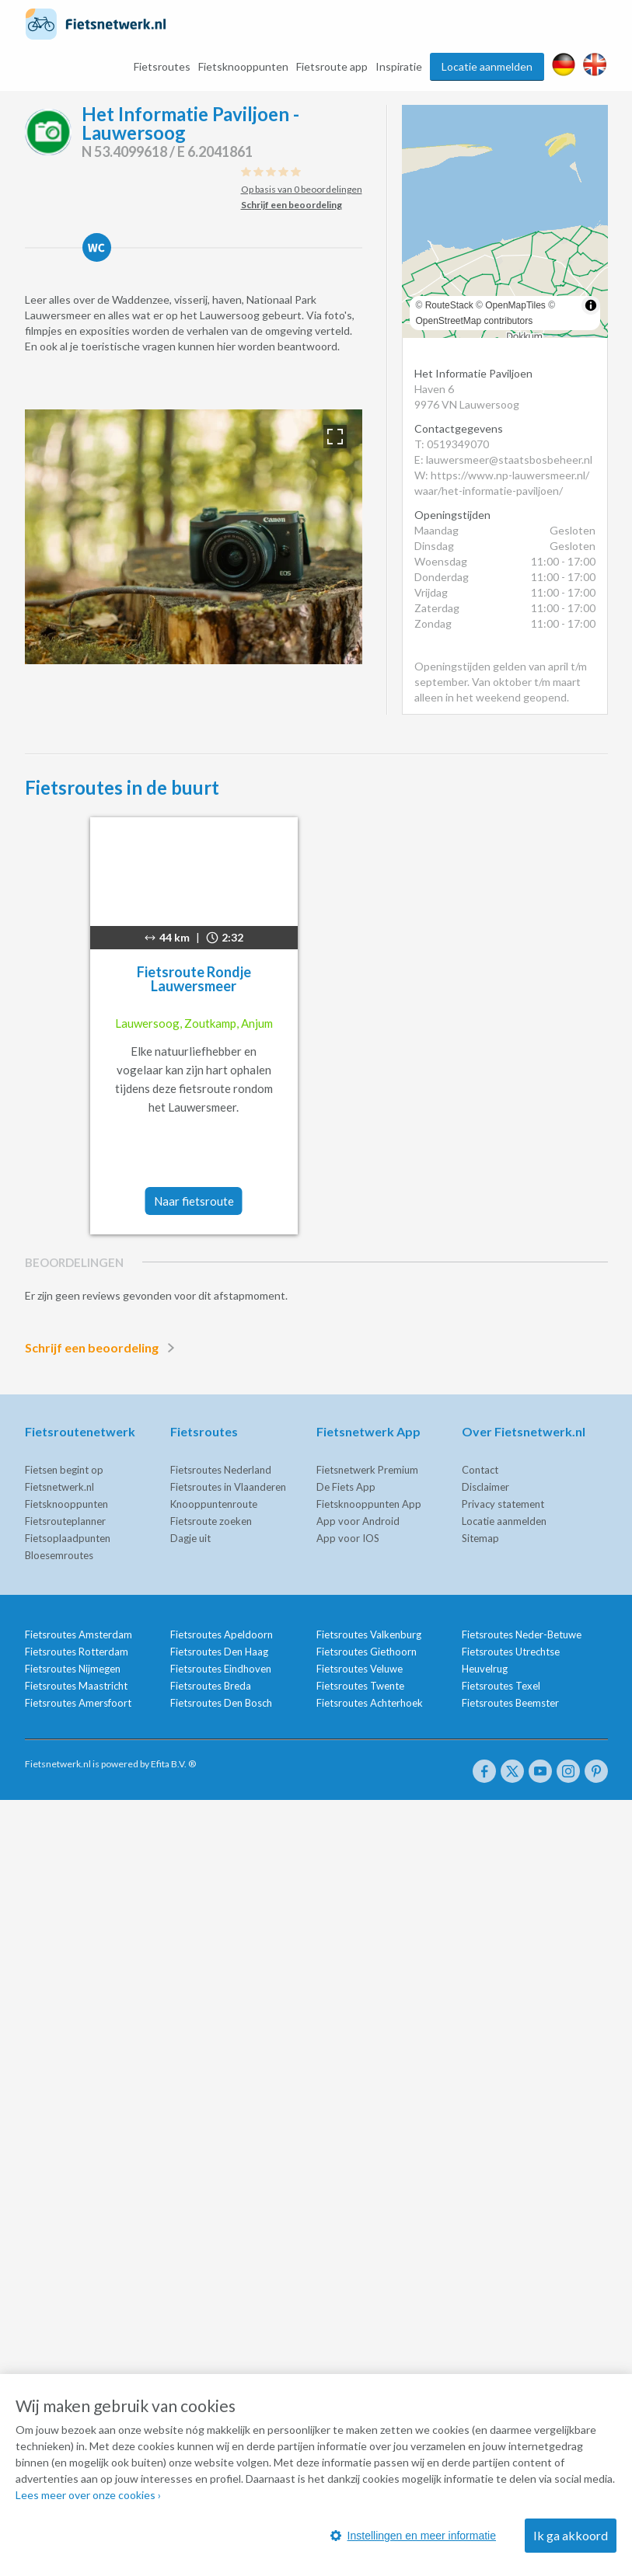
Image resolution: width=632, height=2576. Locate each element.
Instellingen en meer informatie (413, 2535)
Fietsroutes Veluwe (359, 1668)
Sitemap (480, 1538)
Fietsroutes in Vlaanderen (228, 1487)
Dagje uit (190, 1538)
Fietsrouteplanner (65, 1521)
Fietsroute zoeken (211, 1521)
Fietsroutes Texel (501, 1686)
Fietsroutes (162, 66)
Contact (480, 1470)
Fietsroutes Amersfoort (78, 1703)
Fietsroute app (332, 66)
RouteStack (449, 305)
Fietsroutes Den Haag (219, 1651)
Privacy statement (503, 1504)
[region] (505, 221)
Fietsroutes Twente (360, 1686)
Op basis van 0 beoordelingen (301, 189)
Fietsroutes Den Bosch (221, 1703)
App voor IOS (347, 1538)
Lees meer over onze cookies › (88, 2494)
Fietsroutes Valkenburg (368, 1634)
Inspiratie (398, 66)
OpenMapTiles (515, 305)
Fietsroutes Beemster (510, 1703)
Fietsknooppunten (243, 66)
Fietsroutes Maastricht (76, 1686)
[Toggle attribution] (590, 305)
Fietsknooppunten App (368, 1504)
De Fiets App (345, 1487)
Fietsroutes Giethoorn (366, 1651)
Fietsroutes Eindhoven (220, 1668)
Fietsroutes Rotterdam (76, 1651)
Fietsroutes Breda (210, 1686)
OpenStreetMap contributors (474, 320)
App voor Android (358, 1521)
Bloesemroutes (59, 1555)
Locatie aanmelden (487, 66)
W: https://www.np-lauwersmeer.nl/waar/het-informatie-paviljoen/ (501, 482)
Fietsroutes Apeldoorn (221, 1634)
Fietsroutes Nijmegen (72, 1668)
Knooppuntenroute (213, 1504)
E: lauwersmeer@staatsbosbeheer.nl (503, 459)
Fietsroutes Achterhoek (369, 1703)
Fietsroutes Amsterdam (78, 1634)
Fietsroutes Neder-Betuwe (521, 1634)
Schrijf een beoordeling (102, 1347)
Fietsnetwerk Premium (367, 1470)
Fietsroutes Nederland (220, 1470)
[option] (193, 536)
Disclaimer (485, 1487)
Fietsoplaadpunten (67, 1538)
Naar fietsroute (194, 1201)
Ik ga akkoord (570, 2535)
